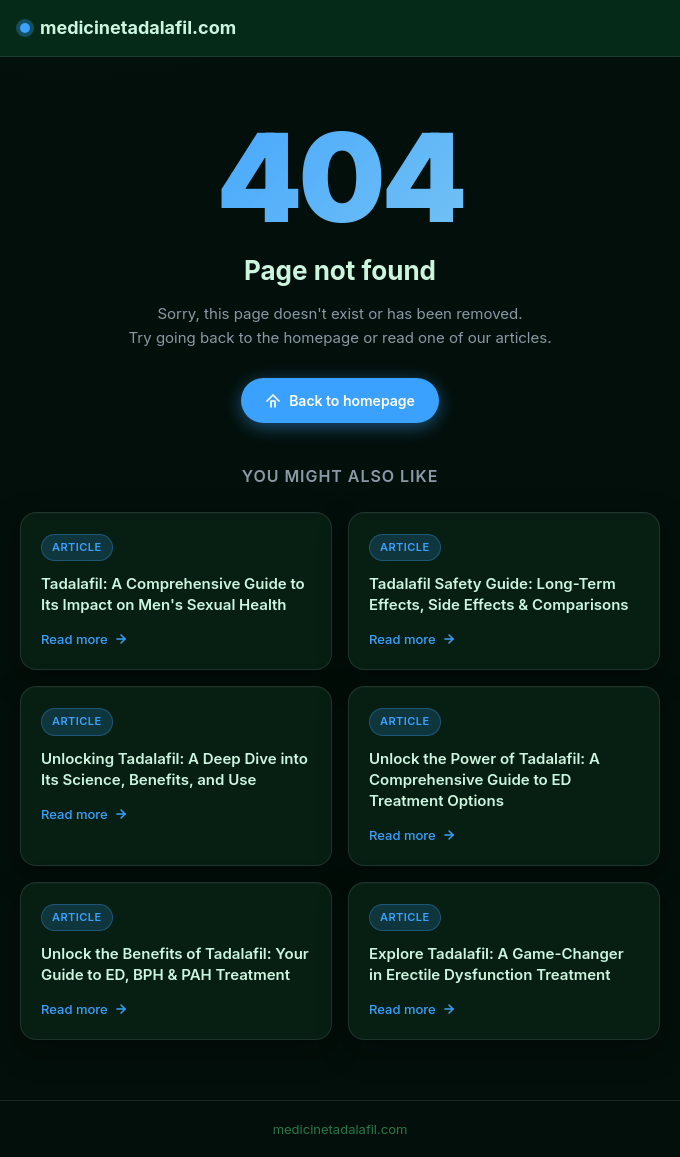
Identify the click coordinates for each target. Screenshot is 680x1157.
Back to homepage (340, 400)
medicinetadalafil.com (128, 27)
